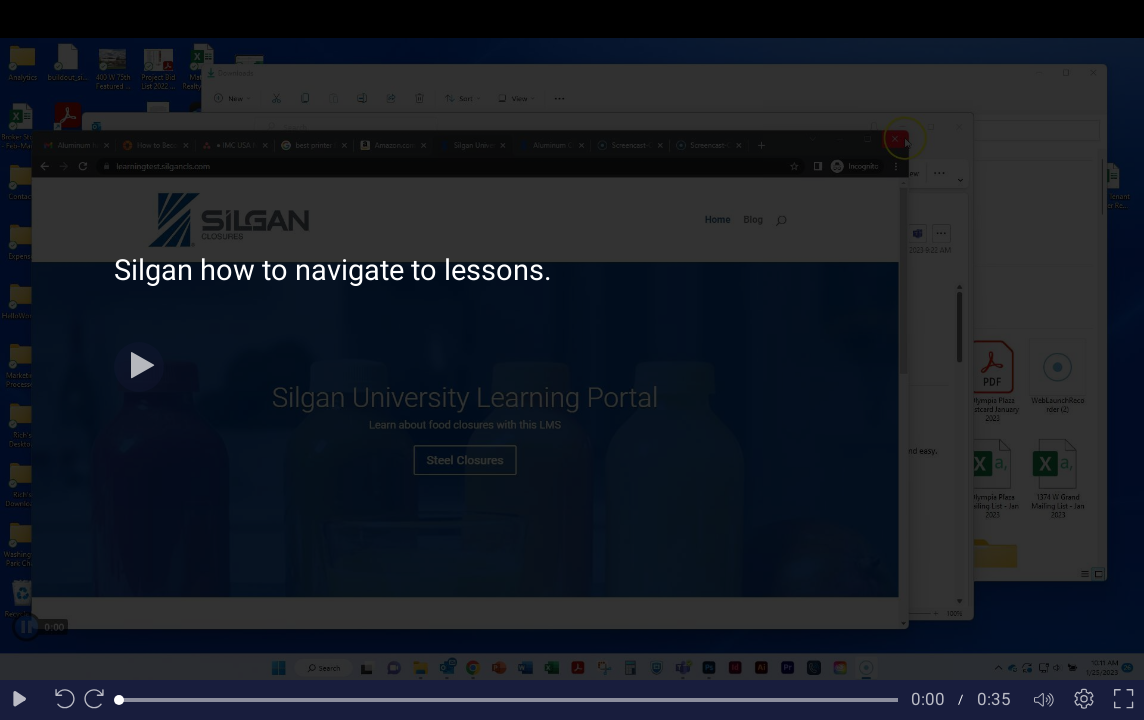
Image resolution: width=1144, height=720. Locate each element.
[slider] (508, 700)
